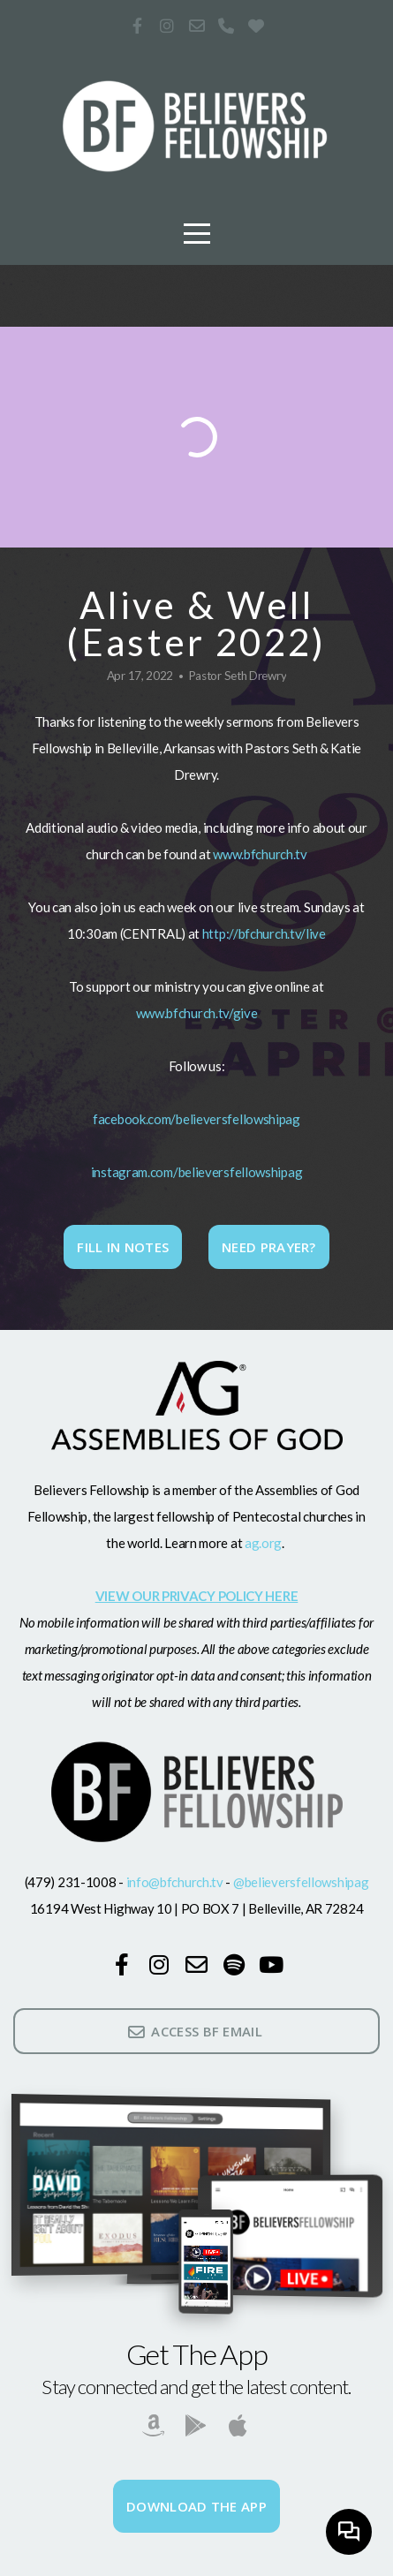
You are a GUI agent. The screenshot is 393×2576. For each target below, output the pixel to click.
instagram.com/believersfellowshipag (197, 1172)
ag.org (262, 1543)
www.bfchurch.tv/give (197, 1013)
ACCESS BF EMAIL (194, 2031)
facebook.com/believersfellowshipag (196, 1119)
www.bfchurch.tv (260, 854)
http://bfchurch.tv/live (264, 933)
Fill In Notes (123, 1247)
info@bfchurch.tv (173, 1882)
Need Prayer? (269, 1247)
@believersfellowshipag (300, 1882)
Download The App (196, 2506)
